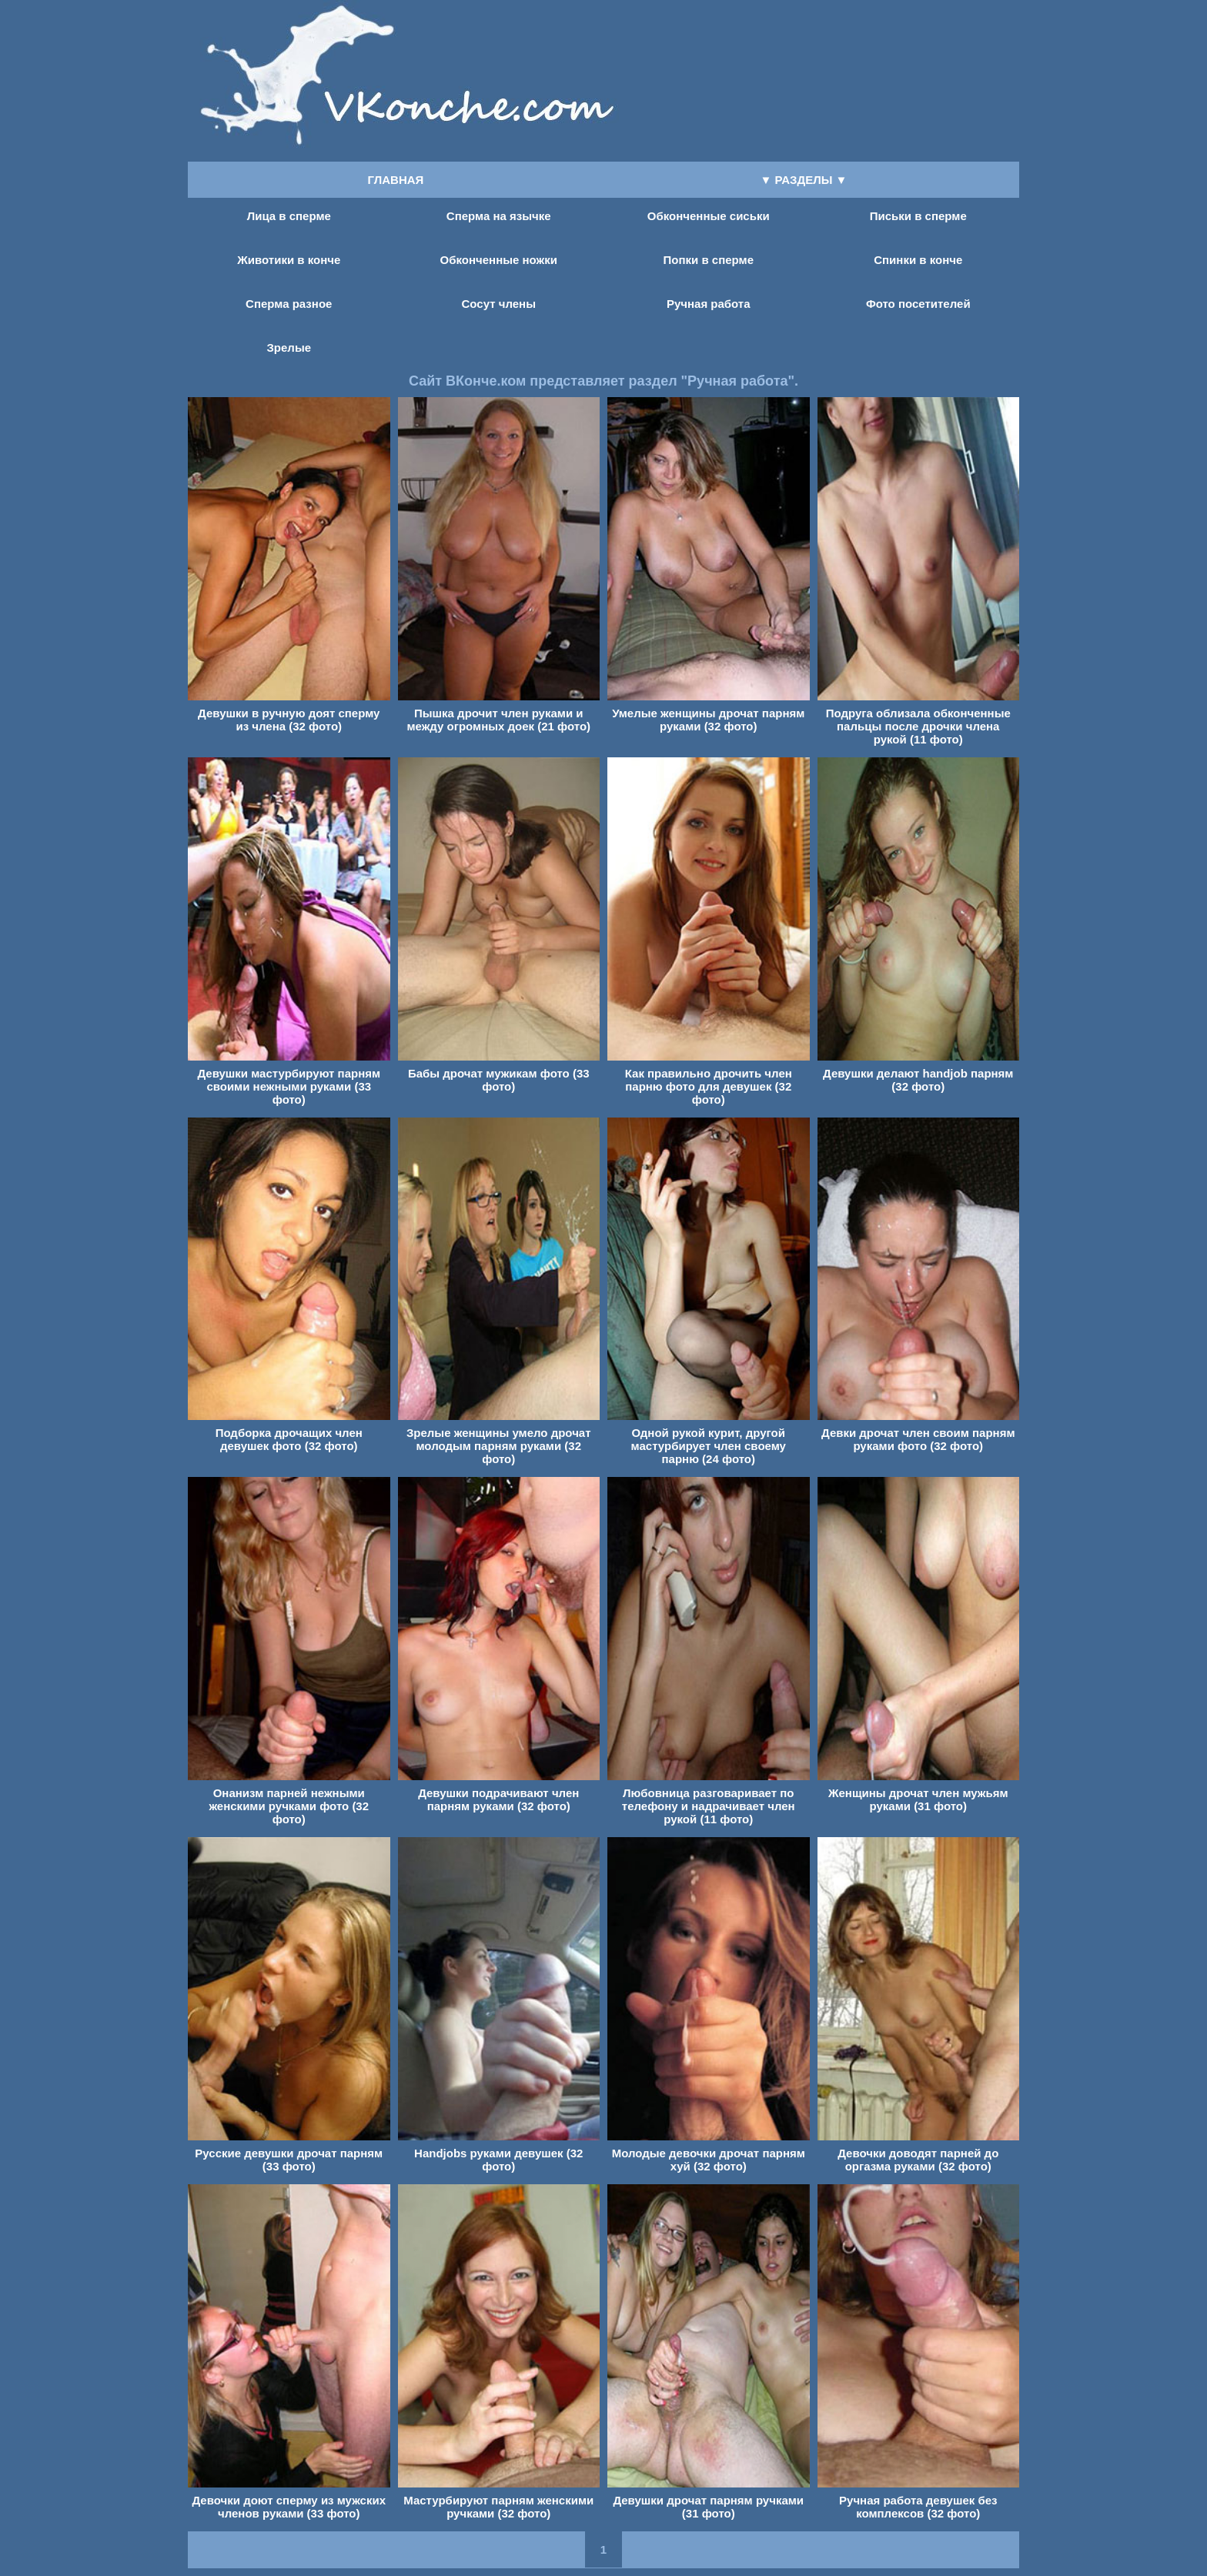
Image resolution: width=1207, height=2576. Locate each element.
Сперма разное (289, 303)
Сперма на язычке (498, 215)
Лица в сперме (289, 215)
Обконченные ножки (498, 259)
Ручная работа (709, 303)
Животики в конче (288, 259)
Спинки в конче (918, 259)
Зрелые (288, 347)
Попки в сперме (709, 259)
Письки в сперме (918, 215)
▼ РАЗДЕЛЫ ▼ (804, 179)
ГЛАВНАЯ (396, 179)
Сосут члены (499, 303)
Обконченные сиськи (708, 215)
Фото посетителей (918, 303)
